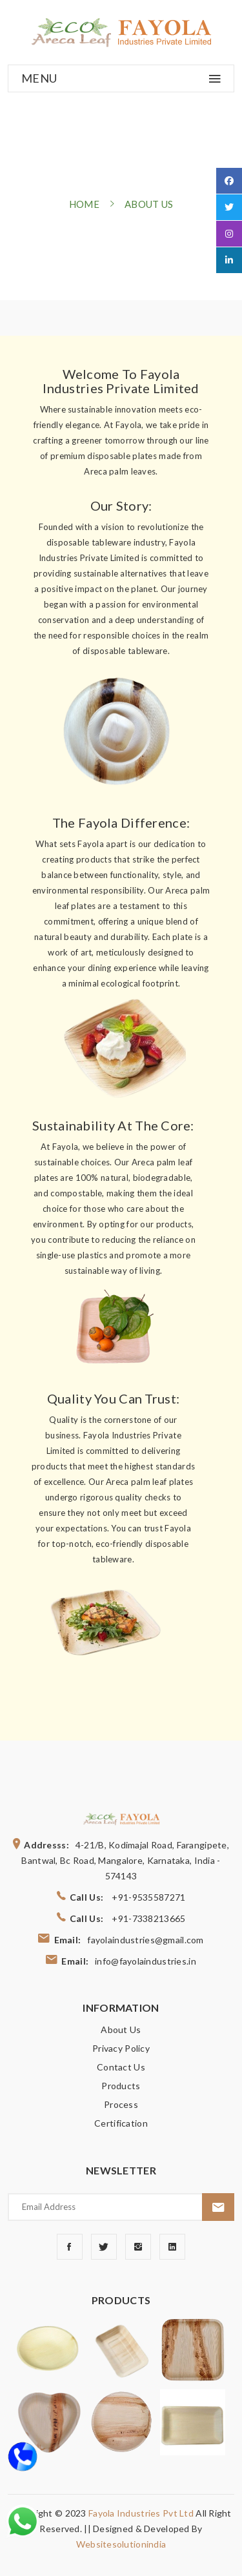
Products (120, 2085)
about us (149, 204)
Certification (121, 2123)
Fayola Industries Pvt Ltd (142, 2513)
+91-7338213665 (148, 1918)
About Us (121, 2029)
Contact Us (121, 2066)
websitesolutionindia (121, 2544)
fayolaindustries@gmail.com (145, 1939)
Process (121, 2104)
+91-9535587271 (148, 1897)
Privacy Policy (121, 2048)
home (84, 204)
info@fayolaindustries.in (145, 1961)
